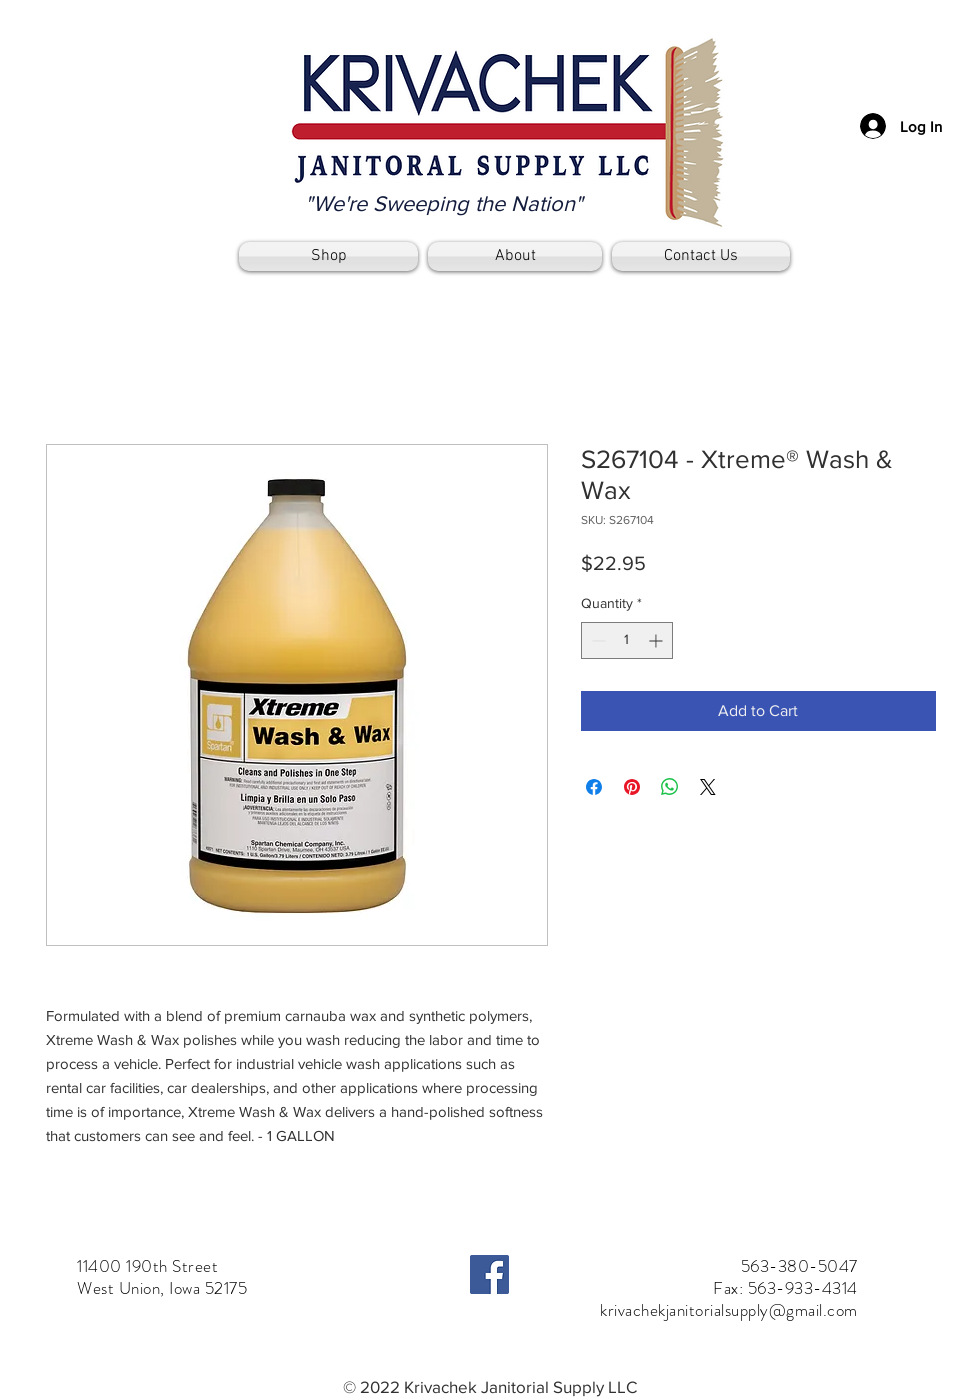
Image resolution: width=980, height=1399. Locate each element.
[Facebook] (489, 1274)
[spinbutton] (627, 640)
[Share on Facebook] (594, 787)
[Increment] (657, 640)
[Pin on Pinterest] (632, 787)
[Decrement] (596, 640)
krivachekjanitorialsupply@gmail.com (729, 1310)
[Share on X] (708, 787)
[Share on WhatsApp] (670, 787)
